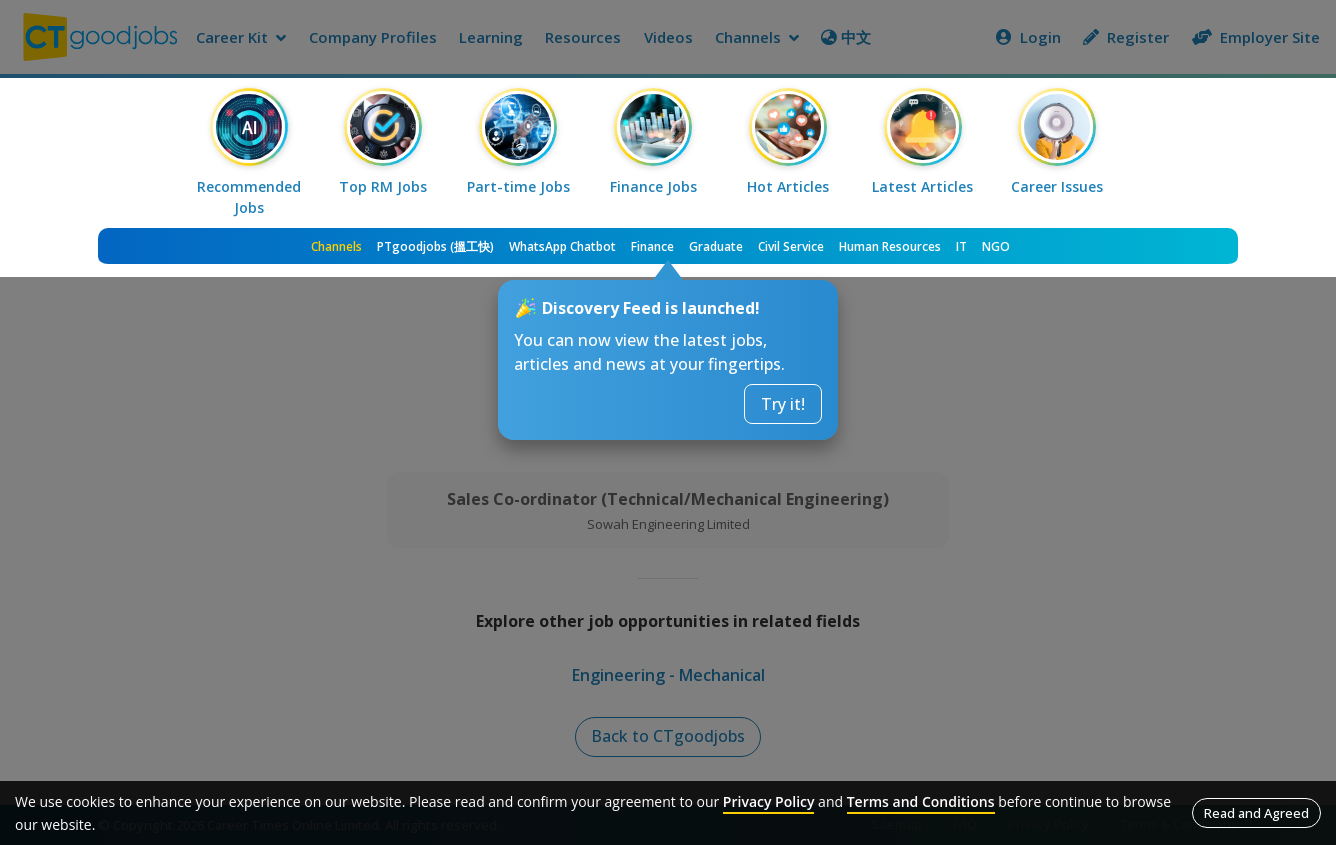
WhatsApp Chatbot (562, 246)
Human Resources (890, 246)
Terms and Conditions (921, 801)
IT (961, 246)
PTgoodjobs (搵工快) (435, 246)
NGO (996, 246)
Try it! (783, 404)
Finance (652, 246)
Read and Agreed (1256, 813)
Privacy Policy (769, 801)
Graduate (716, 246)
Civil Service (791, 246)
